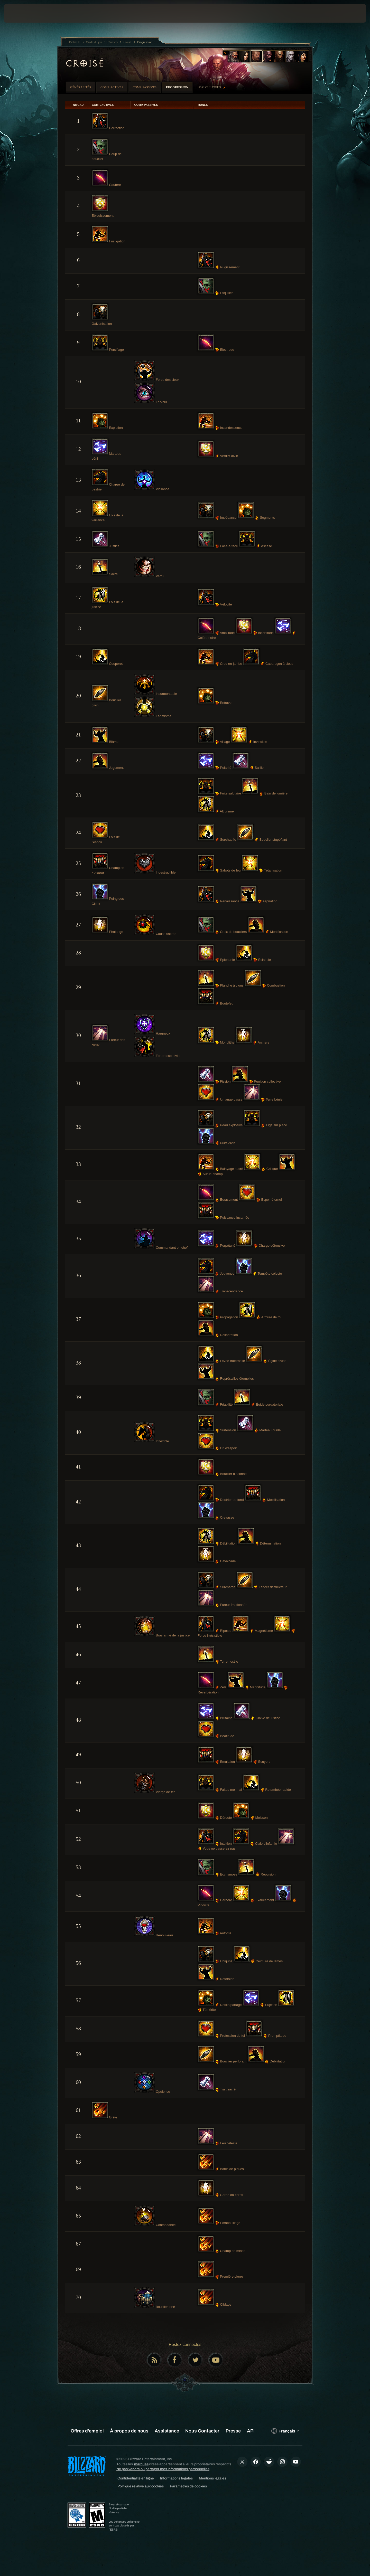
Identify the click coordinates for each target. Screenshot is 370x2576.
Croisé (84, 63)
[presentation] (23, 13)
